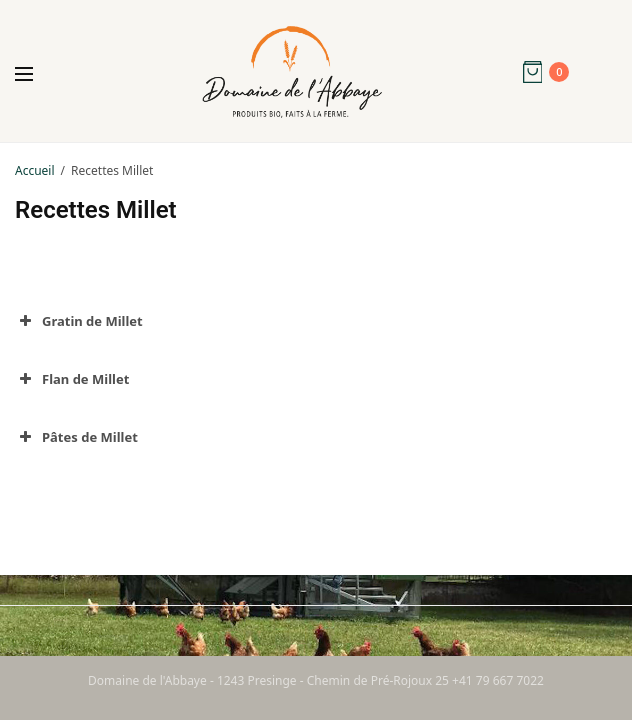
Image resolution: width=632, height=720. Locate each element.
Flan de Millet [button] (72, 379)
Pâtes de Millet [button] (76, 437)
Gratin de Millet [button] (79, 321)
